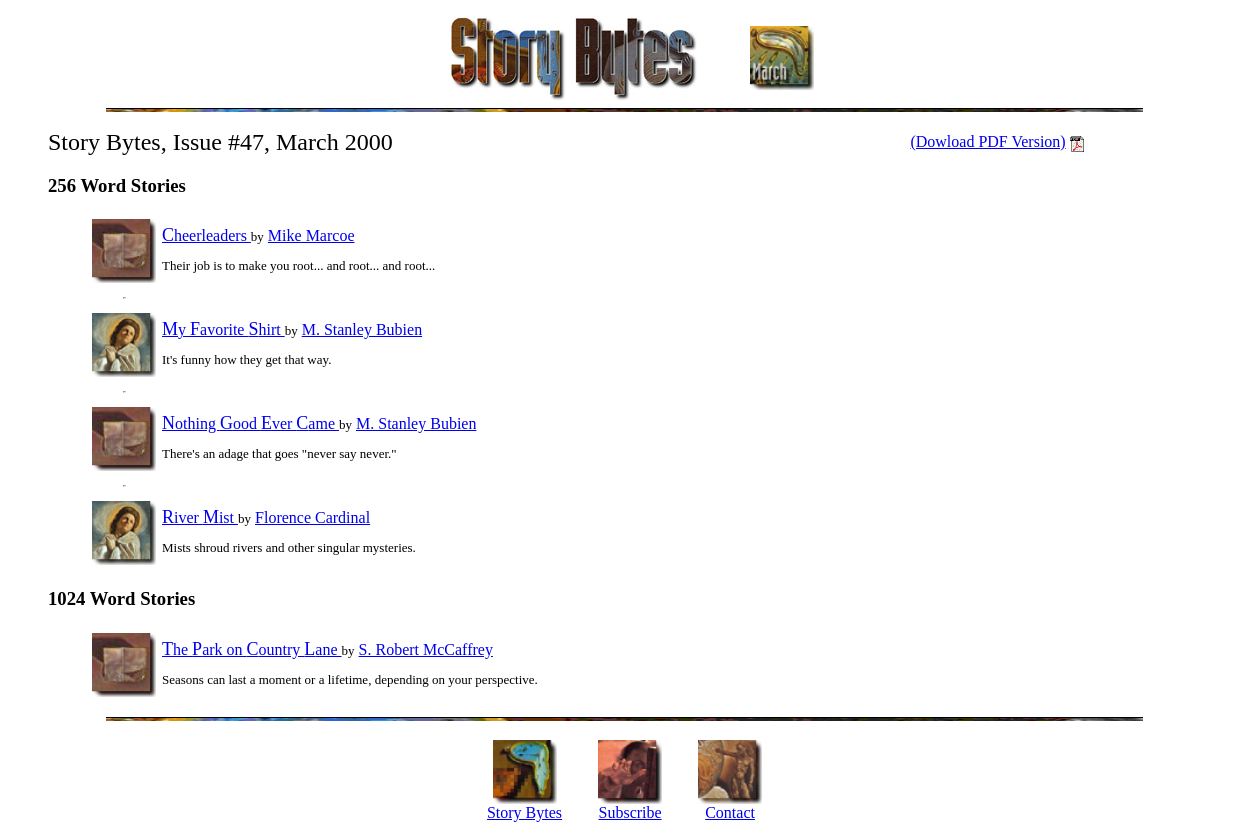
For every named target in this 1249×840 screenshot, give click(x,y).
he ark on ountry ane (252, 649)
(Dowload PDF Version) (987, 141)
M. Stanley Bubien (362, 329)
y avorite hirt (223, 329)
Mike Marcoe (311, 235)
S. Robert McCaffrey (426, 649)
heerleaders (206, 235)
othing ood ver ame (250, 423)
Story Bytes (524, 812)
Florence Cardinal (312, 517)
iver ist (200, 517)
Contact (730, 812)
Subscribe (630, 812)
